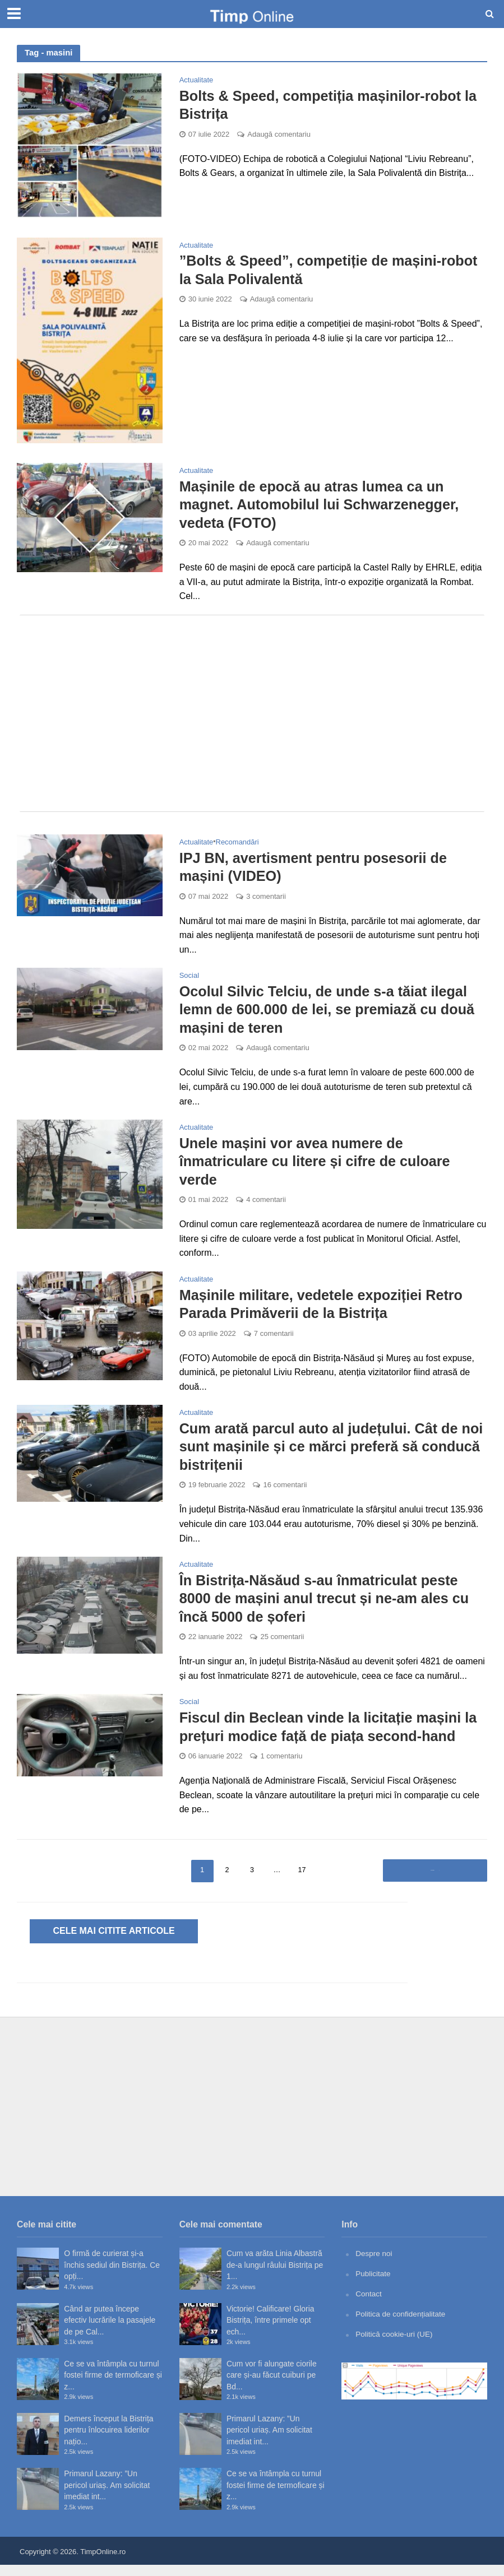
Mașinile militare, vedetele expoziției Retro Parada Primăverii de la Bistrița (325, 1311)
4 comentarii (266, 1205)
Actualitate (196, 80)
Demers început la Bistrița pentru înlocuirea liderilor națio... (108, 2441)
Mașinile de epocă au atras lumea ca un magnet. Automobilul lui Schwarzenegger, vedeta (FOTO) (323, 505)
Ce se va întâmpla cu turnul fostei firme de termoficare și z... (113, 2386)
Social (189, 978)
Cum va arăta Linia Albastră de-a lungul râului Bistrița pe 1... (274, 2276)
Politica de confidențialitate (401, 2324)
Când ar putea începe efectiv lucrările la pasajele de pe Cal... (109, 2331)
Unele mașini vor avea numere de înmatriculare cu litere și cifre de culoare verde (319, 1166)
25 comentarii (282, 1648)
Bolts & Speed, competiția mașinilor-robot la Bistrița (332, 105)
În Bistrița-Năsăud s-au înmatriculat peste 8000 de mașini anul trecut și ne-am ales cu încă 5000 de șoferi (328, 1608)
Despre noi (374, 2264)
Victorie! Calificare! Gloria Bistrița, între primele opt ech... (270, 2331)
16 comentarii (285, 1494)
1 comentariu (281, 1767)
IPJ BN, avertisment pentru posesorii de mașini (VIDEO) (317, 869)
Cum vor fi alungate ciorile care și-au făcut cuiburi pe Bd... (271, 2386)
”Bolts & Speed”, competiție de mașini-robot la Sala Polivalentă (333, 270)
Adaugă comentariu (279, 135)
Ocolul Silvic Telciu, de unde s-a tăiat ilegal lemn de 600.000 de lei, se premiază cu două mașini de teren (331, 1013)
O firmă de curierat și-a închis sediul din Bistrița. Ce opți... (112, 2276)
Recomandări (237, 844)
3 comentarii (266, 899)
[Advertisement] (252, 715)
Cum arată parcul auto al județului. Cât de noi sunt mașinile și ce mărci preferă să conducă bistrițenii (322, 1454)
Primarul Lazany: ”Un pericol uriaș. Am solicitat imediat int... (107, 2496)
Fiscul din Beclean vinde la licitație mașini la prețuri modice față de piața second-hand (332, 1738)
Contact (368, 2304)
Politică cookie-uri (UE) (394, 2344)
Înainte (431, 1881)
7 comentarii (274, 1340)
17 (302, 1881)
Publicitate (373, 2284)
